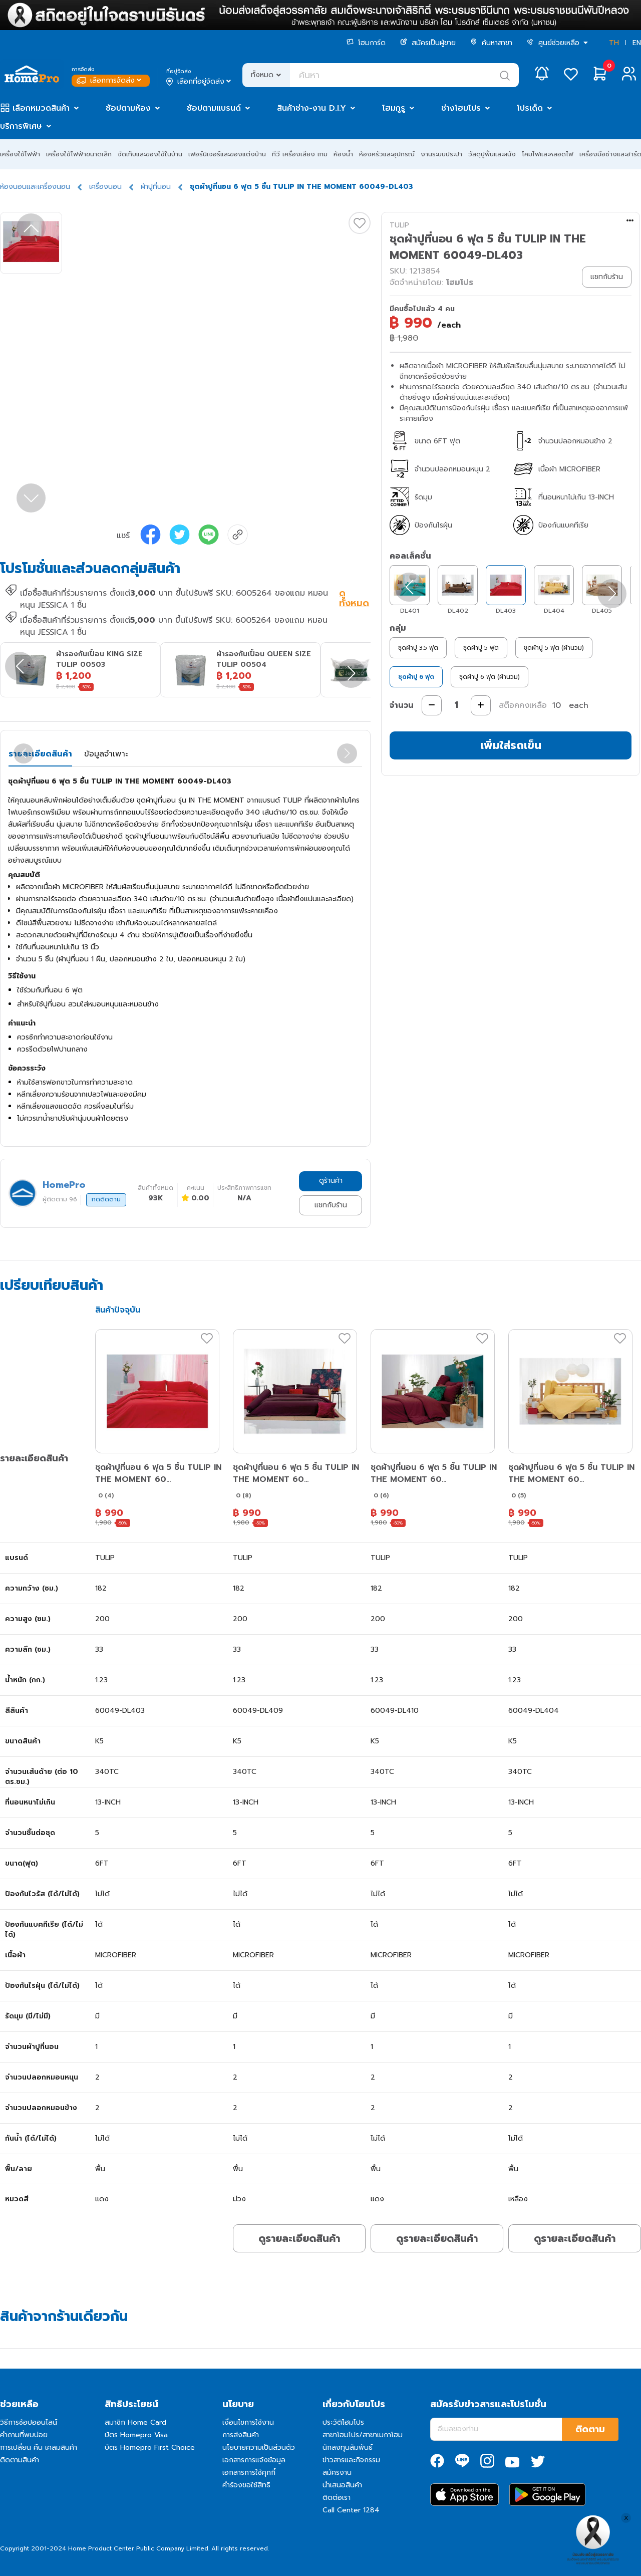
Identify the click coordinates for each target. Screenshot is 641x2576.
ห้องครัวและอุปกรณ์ (387, 154)
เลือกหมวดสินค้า (41, 108)
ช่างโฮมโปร (461, 108)
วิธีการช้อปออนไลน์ (28, 2422)
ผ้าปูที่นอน (156, 186)
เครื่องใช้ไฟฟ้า (20, 154)
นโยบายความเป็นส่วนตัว (258, 2447)
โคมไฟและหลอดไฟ (547, 154)
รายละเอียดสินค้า (40, 754)
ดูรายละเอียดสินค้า (299, 2238)
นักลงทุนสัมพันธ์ (348, 2447)
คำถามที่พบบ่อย (24, 2435)
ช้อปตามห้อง (128, 108)
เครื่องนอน (105, 186)
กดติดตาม (106, 1199)
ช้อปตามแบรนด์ (214, 108)
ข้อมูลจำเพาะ (106, 754)
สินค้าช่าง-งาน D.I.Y (311, 108)
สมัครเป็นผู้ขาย (428, 43)
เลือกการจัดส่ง (110, 80)
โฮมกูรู (393, 108)
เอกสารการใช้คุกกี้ (248, 2472)
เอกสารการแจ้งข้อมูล (253, 2460)
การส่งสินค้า (240, 2435)
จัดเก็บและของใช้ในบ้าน (150, 154)
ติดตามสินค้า (19, 2460)
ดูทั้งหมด (354, 599)
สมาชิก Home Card (135, 2422)
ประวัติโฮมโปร (343, 2422)
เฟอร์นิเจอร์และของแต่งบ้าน (227, 154)
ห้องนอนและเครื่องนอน (35, 186)
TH (614, 43)
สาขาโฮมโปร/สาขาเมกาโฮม (363, 2435)
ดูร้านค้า (331, 1180)
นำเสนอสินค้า (342, 2485)
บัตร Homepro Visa (136, 2435)
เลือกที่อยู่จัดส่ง (199, 82)
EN (636, 43)
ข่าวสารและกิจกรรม (351, 2460)
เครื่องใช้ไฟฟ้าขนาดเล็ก (79, 154)
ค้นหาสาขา (491, 43)
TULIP (399, 225)
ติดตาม (590, 2429)
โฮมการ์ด (366, 43)
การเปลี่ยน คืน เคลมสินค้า (38, 2447)
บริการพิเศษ (21, 126)
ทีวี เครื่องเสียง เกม (300, 154)
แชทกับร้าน (330, 1205)
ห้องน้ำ (343, 154)
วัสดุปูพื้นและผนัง (492, 154)
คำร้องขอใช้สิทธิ (246, 2485)
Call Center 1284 (351, 2510)
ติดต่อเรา (337, 2497)
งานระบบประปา (441, 154)
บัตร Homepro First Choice (150, 2447)
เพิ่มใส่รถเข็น (510, 745)
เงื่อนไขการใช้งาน (248, 2422)
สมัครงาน (337, 2472)
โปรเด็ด (530, 108)
